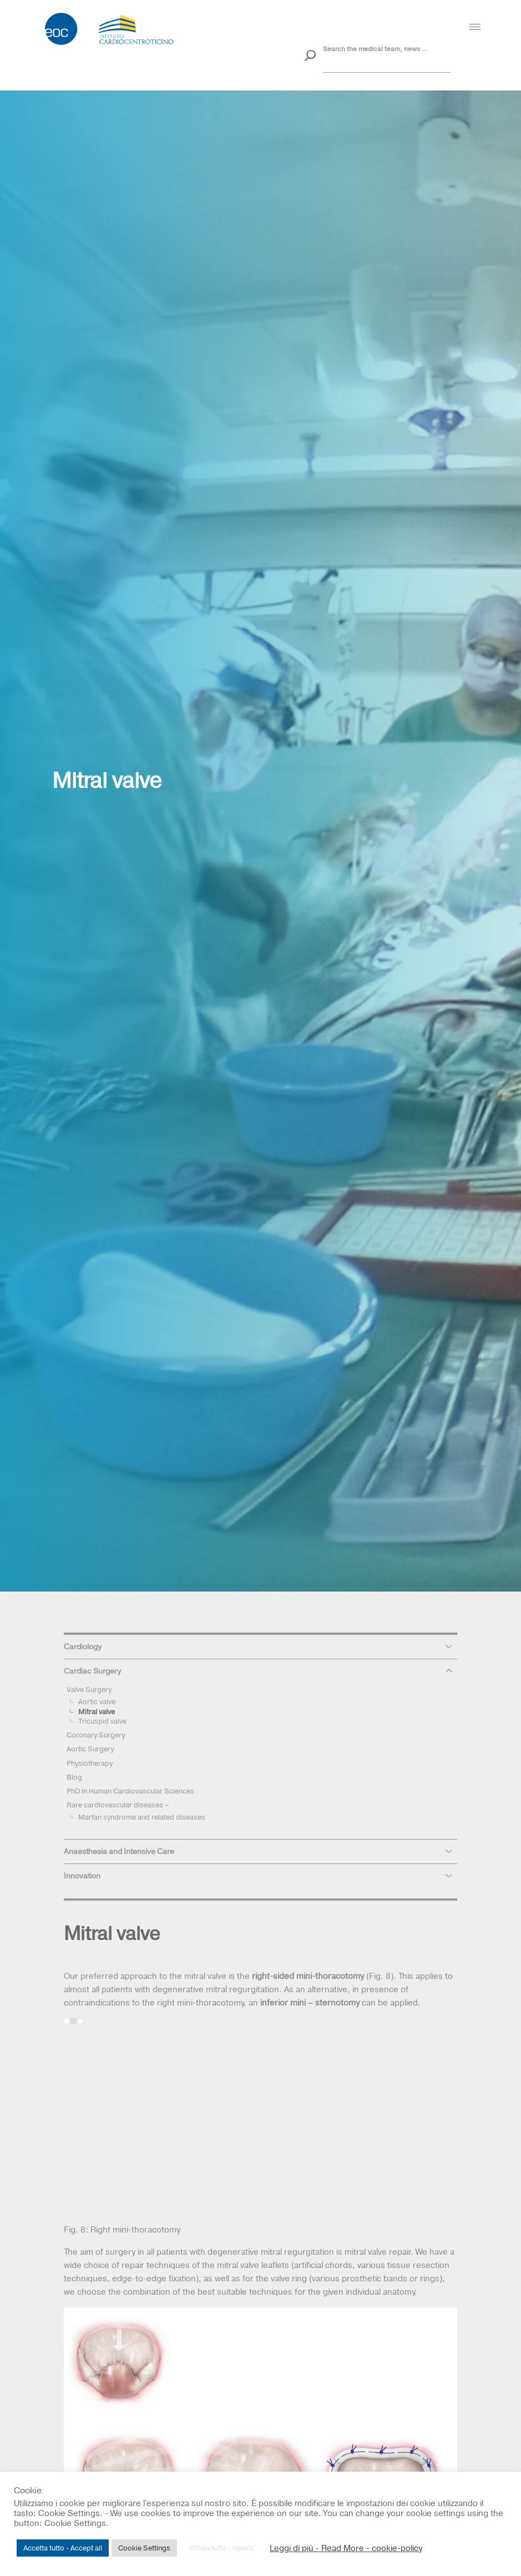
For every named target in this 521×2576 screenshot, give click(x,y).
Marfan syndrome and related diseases (141, 1816)
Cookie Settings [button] (144, 2547)
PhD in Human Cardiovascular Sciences (130, 1790)
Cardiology (83, 1646)
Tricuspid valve (102, 1720)
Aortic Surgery (90, 1748)
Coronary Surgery (96, 1734)
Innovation (82, 1876)
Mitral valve (96, 1711)
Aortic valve (96, 1701)
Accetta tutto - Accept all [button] (62, 2547)
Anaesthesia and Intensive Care (119, 1851)
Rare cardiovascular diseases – (118, 1804)
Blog (74, 1776)
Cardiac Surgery (92, 1671)
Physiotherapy (90, 1763)
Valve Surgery (89, 1689)
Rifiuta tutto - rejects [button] (222, 2547)
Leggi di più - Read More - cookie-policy (346, 2548)
